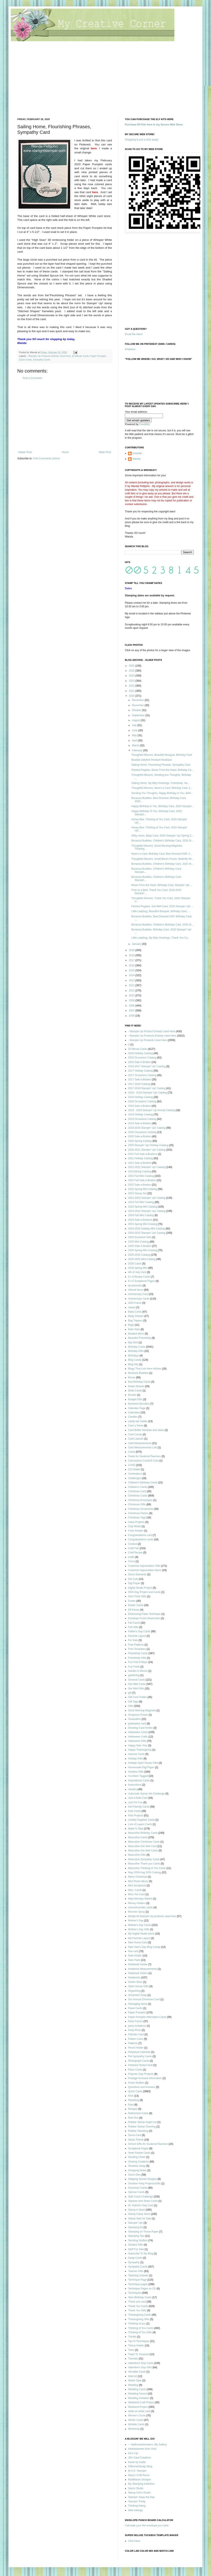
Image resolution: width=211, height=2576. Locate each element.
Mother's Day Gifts (138, 1929)
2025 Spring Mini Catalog (142, 1250)
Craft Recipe (135, 1552)
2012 (132, 985)
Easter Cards (135, 1605)
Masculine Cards (137, 1837)
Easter (132, 1600)
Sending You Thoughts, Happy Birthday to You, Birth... (162, 793)
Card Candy (135, 1434)
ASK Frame (134, 1302)
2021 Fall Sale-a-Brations (142, 1154)
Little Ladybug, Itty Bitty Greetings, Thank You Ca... (160, 937)
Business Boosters (138, 1403)
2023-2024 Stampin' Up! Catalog (147, 1210)
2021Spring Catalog (139, 1171)
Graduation (134, 1719)
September (138, 715)
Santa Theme (136, 2139)
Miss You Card (136, 1894)
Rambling (133, 2100)
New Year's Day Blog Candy (144, 1946)
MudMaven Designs (139, 2479)
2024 (132, 675)
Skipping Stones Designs (142, 2179)
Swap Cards (135, 2257)
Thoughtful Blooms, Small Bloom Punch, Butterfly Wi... (162, 858)
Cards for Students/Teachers (144, 1456)
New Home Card (137, 1942)
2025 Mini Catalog (138, 1241)
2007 (132, 1010)
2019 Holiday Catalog (140, 1114)
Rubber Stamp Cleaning (142, 2126)
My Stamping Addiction (141, 2483)
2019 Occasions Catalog (142, 1119)
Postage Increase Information (145, 2078)
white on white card (139, 2411)
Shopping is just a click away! (141, 139)
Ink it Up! (133, 2453)
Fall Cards (134, 1622)
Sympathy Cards (41, 359)
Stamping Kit (135, 2227)
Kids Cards (134, 1811)
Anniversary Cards (138, 1298)
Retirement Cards (138, 2113)
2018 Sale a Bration (139, 1105)
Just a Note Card (137, 1797)
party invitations (137, 2025)
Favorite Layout (137, 1635)
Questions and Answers (141, 2087)
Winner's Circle (136, 2415)
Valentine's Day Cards (140, 2363)
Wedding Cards (137, 2389)
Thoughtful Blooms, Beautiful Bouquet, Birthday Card (161, 754)
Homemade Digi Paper (141, 1767)
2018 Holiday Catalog (140, 1097)
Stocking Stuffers (138, 2240)
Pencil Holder (135, 2047)
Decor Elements (137, 1574)
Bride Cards (135, 1390)
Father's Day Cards (139, 1631)
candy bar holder (137, 1421)
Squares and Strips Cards (143, 2200)
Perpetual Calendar (139, 2052)
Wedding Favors (137, 2393)
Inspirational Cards (139, 1780)
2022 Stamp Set (137, 1193)
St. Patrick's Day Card (140, 2205)
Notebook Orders (138, 1973)
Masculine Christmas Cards (144, 1841)
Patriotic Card (136, 2034)
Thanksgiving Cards (139, 2314)
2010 (132, 995)
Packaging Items (137, 2003)
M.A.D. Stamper (137, 2470)
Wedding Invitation (138, 2398)
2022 (132, 685)
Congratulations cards (140, 1539)
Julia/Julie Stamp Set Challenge (146, 1793)
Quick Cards (25, 359)
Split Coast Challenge (140, 2196)
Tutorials (133, 2358)
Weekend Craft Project (141, 2402)
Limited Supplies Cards (141, 1819)
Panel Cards (135, 2008)
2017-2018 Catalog (139, 1084)
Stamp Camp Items (139, 2214)
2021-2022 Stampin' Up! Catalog (147, 1167)
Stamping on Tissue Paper (143, 2231)
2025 (132, 670)
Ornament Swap (137, 1995)
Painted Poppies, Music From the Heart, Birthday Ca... (162, 769)
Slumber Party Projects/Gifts (144, 2183)
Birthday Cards (136, 1346)
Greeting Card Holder (140, 1727)
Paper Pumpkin (98, 356)
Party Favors (135, 2021)
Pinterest (130, 349)
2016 (132, 965)
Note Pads (134, 1960)
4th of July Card (137, 1272)
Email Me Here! (134, 334)
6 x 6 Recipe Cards (139, 1276)
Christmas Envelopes (140, 1500)
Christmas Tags (137, 1517)
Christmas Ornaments (140, 1508)
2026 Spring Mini (137, 1267)
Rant (130, 2104)
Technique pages (138, 2284)
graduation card (137, 1723)
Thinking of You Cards (140, 2328)
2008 (132, 1005)
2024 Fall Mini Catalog (141, 1215)
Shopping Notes (137, 2170)
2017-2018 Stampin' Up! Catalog (147, 1088)
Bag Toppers (135, 1320)
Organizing (134, 1990)
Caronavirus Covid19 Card (143, 1460)
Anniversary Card (138, 1294)
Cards (131, 1451)
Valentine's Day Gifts (140, 2367)
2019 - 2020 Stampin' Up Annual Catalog (151, 1110)
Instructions (134, 1784)
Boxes (131, 1377)
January (137, 943)
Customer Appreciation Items (144, 1570)
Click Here (134, 2540)
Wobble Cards (136, 2424)
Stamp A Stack (136, 2209)
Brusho (132, 1394)
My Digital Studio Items (141, 1933)
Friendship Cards (138, 1653)
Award (131, 1307)
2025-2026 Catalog (139, 1254)
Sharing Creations (138, 2161)
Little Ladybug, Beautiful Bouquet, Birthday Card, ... (160, 911)
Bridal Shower (136, 1386)
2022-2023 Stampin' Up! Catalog (147, 1197)
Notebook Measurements (142, 1968)
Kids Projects (135, 1815)
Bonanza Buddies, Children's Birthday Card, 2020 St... (162, 840)
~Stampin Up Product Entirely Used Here (151, 1031)
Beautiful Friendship (139, 1337)
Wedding (133, 2385)
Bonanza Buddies (138, 1372)
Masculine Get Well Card (142, 1846)
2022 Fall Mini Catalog (141, 1175)
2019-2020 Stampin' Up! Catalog (147, 1127)
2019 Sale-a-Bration (139, 1123)
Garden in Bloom (137, 1670)
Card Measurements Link (142, 1447)
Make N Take (135, 1828)
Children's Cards (137, 1487)
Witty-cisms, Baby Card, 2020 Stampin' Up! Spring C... (162, 835)
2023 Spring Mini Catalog (142, 1206)
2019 (132, 950)
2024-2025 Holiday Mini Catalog (146, 1228)
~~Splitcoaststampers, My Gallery (147, 2444)
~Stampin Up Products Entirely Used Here (49, 356)
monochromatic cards (140, 1907)
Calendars (134, 1412)
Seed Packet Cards (139, 2152)
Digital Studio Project (140, 1587)
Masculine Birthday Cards (143, 1832)
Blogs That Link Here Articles (144, 1368)
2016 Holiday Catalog (140, 1053)
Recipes (132, 2108)
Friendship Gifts (137, 1657)
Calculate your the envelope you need (146, 2525)
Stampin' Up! (135, 2222)
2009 (132, 1000)
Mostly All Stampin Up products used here (152, 1916)
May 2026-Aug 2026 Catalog (144, 1872)
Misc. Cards (135, 1890)
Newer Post (25, 452)
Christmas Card (137, 1491)
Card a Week (135, 1425)
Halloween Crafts (138, 1736)
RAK (130, 2095)
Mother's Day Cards (139, 1925)
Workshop (134, 2428)
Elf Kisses (134, 1609)
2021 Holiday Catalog (140, 1158)
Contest (132, 1543)
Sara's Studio (135, 2488)
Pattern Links (135, 2038)
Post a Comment (32, 378)
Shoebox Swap (137, 2165)
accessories (135, 1285)
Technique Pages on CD (142, 2288)
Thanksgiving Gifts (138, 2319)
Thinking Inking (137, 2505)
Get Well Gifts (136, 1688)
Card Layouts (135, 1438)
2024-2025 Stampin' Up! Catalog (147, 1232)
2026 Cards (134, 1263)
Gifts (130, 1705)
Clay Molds (134, 1526)
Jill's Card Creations (139, 2457)
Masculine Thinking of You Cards (147, 1868)
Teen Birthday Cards (140, 2297)
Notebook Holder (137, 1964)
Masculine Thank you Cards (144, 1863)
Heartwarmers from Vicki (142, 2448)
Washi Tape (134, 2380)
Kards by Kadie (137, 2462)
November (138, 705)
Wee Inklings (135, 2510)
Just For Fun (135, 1802)
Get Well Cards (137, 1684)
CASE (131, 1465)
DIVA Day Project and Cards (144, 1592)
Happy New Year (137, 1745)
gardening (134, 1675)
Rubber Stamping (138, 2130)
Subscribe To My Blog (140, 2253)
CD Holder (134, 1469)
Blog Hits (133, 1364)
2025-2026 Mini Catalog (141, 1259)
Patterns (133, 2043)
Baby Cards (135, 1311)
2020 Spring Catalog (140, 1140)
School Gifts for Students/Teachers (148, 2143)
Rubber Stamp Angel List (142, 2122)
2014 (132, 975)
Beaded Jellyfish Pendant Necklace (151, 759)
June (135, 730)
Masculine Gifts (137, 1854)
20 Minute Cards (80, 356)
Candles (133, 1416)
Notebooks (134, 1977)
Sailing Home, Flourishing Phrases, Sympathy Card (160, 764)
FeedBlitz (144, 424)
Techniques (134, 2292)
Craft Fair (133, 1548)
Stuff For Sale (136, 2249)
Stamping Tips (136, 2235)
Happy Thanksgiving (140, 1749)
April (135, 740)
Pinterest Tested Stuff (140, 2065)
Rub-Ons (133, 2117)
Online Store (135, 1982)
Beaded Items (136, 1333)
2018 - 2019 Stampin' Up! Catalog (147, 1092)
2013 (132, 980)
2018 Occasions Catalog (142, 1101)
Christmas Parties (138, 1513)
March (136, 745)
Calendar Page (136, 1408)
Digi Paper (134, 1583)
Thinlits (132, 2336)
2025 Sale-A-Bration (139, 1246)
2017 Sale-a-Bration (139, 1079)
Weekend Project (138, 2406)
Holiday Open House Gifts (143, 1762)
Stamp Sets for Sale (139, 2218)
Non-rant (133, 1951)
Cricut (131, 1561)
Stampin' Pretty (137, 2501)
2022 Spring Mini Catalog (142, 1189)
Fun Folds (134, 1666)
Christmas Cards (137, 1495)
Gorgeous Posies (138, 1714)
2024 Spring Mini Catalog (142, 1224)
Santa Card (134, 2135)
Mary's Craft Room (139, 2475)
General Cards (136, 1679)
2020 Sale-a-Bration (139, 1136)
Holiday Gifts (135, 1758)
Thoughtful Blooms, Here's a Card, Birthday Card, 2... (161, 787)
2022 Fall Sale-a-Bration (142, 1180)
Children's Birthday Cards (142, 1482)
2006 (132, 1015)
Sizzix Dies (134, 2174)
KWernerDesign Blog (140, 2466)
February (137, 750)
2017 (132, 960)
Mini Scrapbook (137, 1885)
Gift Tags (133, 1701)
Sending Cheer (136, 2157)
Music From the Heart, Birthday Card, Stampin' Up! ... (161, 885)
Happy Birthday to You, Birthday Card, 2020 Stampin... (162, 806)
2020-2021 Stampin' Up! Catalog (147, 1149)
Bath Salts (134, 1329)
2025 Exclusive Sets (139, 1237)
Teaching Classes (138, 2275)
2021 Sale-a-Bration (139, 1162)
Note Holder (135, 1955)
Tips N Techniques (138, 2341)
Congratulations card (140, 1535)
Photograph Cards (138, 2060)
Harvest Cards (136, 1754)
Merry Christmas (137, 1876)
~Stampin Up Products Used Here (147, 1040)
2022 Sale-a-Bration (139, 1184)
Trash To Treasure (138, 2354)
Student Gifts (135, 2244)
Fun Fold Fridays (137, 1662)
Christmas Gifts (137, 1504)
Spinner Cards (136, 2192)
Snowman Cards (137, 2187)
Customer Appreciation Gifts (144, 1565)
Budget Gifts (135, 1399)
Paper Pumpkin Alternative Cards (147, 2017)
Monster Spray (136, 1911)
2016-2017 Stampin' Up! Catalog (147, 1066)
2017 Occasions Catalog (142, 1075)
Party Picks (134, 2030)
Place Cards (135, 2069)
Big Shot (133, 1342)
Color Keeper (135, 1530)
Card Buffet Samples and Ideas (146, 1430)
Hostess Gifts (135, 1771)
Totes (131, 2350)
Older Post (105, 452)
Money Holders (137, 1903)
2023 (132, 680)
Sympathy (134, 2262)
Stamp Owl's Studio (139, 2492)
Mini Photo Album (138, 1881)
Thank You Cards (138, 2306)
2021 (132, 690)
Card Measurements (140, 1443)
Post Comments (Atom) (46, 458)
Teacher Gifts (135, 2271)
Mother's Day (135, 1920)
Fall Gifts (133, 1627)
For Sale (133, 1640)
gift (130, 1692)
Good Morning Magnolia (142, 1710)
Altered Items (135, 1289)
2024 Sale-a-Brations (140, 1219)
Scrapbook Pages (138, 2148)
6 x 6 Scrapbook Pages (141, 1281)
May (135, 735)
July (134, 725)
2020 (132, 695)
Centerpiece (135, 1473)
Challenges (134, 1478)
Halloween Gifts (137, 1740)
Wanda (136, 458)
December (138, 700)
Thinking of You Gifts (140, 2332)
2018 (132, 955)
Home (65, 452)
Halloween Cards (138, 1732)
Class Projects (136, 1522)
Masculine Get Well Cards (143, 1850)
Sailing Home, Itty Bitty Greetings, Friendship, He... (160, 783)
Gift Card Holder (137, 1697)
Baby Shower (135, 1316)
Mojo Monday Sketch (140, 1898)
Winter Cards (135, 2420)
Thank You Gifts (137, 2310)
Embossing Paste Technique (144, 1614)
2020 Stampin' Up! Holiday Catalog (148, 1145)
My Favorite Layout (139, 1938)
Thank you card (137, 2301)
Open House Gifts (138, 1986)
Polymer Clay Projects (141, 2073)
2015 (132, 970)
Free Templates (137, 1649)
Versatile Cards (137, 2371)
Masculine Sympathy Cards (144, 1859)
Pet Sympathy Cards (140, 2056)
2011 (132, 990)
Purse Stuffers (136, 2082)
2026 (132, 665)
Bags (131, 1324)
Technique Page (137, 2279)
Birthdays (133, 1355)
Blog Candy (134, 1359)
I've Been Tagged (138, 1775)
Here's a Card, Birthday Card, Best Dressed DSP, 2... (161, 853)
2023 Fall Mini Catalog (141, 1202)
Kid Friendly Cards (138, 1806)
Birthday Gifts (136, 1351)
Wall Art (132, 2376)
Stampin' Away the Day (141, 2497)
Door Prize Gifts (137, 1596)
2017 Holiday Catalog (140, 1070)
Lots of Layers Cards (140, 1824)
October (137, 710)
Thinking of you (137, 2323)
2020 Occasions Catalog (142, 1132)
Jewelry (132, 1789)
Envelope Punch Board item (144, 1618)
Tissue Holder (136, 2345)
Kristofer (137, 453)
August (136, 720)
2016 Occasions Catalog (142, 1057)
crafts (131, 1557)
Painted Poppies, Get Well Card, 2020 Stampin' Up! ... (162, 906)
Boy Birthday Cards (139, 1381)
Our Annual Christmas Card (144, 1999)
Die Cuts (133, 1578)
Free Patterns (136, 1644)
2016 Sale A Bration (139, 1062)
